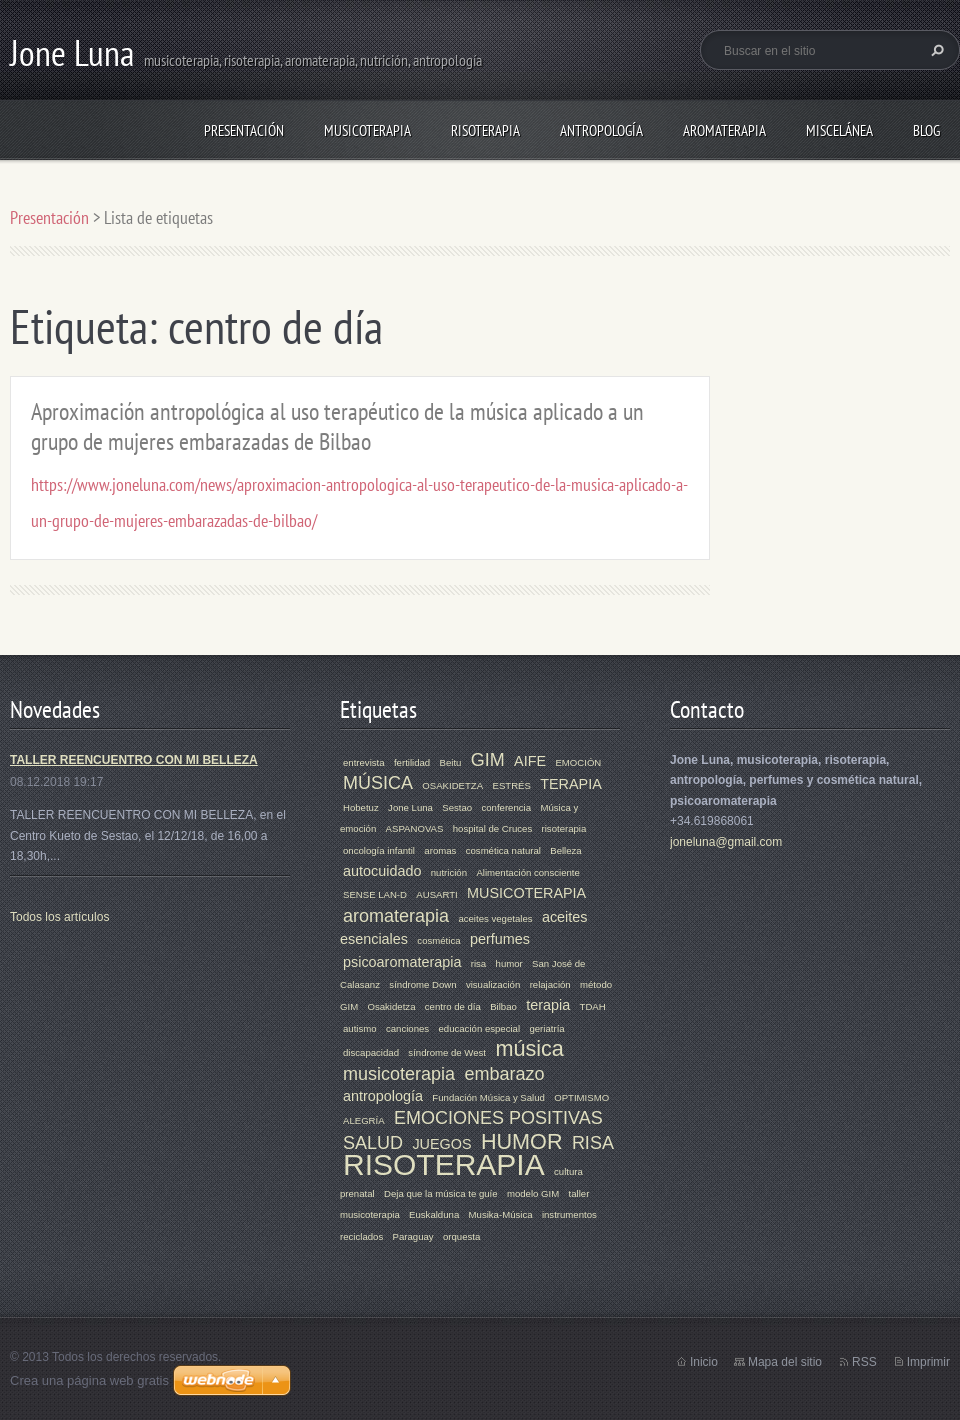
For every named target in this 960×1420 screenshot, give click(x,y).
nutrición (449, 872)
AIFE (530, 761)
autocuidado (382, 871)
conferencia (506, 807)
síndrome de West (447, 1052)
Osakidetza (391, 1006)
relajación (550, 984)
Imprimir (928, 1362)
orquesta (461, 1236)
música (529, 1048)
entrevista (364, 762)
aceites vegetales (495, 918)
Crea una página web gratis (89, 1380)
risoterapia (564, 828)
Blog (926, 130)
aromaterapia (396, 916)
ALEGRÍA (364, 1120)
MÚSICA (378, 783)
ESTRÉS (511, 785)
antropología (383, 1096)
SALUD (373, 1143)
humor (509, 963)
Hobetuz (361, 807)
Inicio (704, 1362)
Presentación (244, 130)
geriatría (546, 1028)
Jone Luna (410, 807)
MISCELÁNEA (839, 130)
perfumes (500, 939)
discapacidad (371, 1052)
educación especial (479, 1028)
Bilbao (503, 1006)
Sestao (457, 807)
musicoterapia (399, 1074)
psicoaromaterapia (402, 962)
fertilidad (412, 762)
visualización (493, 984)
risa (478, 963)
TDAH (593, 1006)
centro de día (453, 1006)
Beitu (451, 762)
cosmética (438, 940)
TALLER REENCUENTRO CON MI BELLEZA (134, 760)
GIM (488, 760)
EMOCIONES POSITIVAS (498, 1118)
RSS (864, 1362)
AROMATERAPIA (724, 130)
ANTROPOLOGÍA (601, 130)
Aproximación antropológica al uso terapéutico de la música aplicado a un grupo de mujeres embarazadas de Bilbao (337, 426)
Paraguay (413, 1236)
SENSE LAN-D (375, 894)
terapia (548, 1005)
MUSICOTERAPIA (367, 130)
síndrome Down (422, 984)
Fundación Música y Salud (488, 1097)
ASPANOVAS (415, 828)
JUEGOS (441, 1144)
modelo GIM (533, 1193)
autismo (360, 1028)
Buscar (935, 50)
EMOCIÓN (578, 762)
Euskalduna (434, 1214)
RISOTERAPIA (485, 130)
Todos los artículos (59, 917)
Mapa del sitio (785, 1362)
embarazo (504, 1074)
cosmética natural (503, 850)
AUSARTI (436, 894)
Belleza (565, 850)
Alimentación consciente (527, 872)
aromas (440, 850)
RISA (593, 1143)
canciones (407, 1028)
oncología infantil (379, 850)
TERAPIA (571, 784)
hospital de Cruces (492, 828)
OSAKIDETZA (452, 785)
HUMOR (522, 1141)
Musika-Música (501, 1214)
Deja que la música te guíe (441, 1193)
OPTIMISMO (581, 1097)
